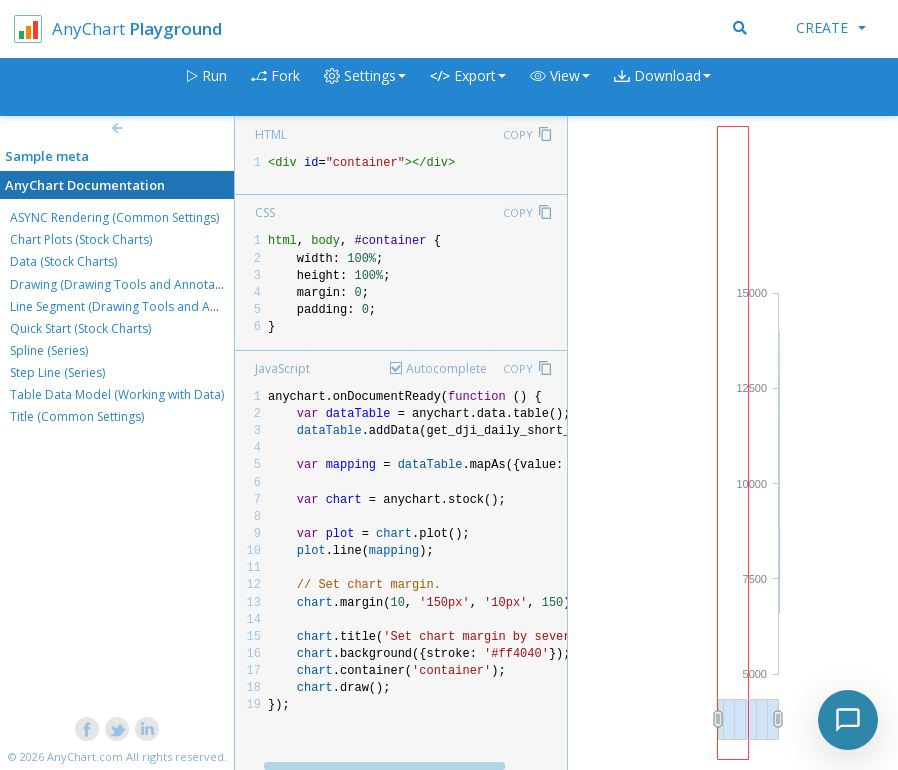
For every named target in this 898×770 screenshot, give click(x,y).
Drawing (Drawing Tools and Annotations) (128, 284)
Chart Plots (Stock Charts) (81, 239)
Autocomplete (446, 368)
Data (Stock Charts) (63, 261)
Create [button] (831, 27)
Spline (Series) (49, 350)
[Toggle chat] (848, 720)
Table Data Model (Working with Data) (117, 394)
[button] (560, 87)
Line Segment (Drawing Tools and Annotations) (142, 306)
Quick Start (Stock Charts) (80, 328)
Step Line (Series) (57, 372)
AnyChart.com (85, 756)
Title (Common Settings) (77, 416)
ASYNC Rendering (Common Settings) (114, 217)
